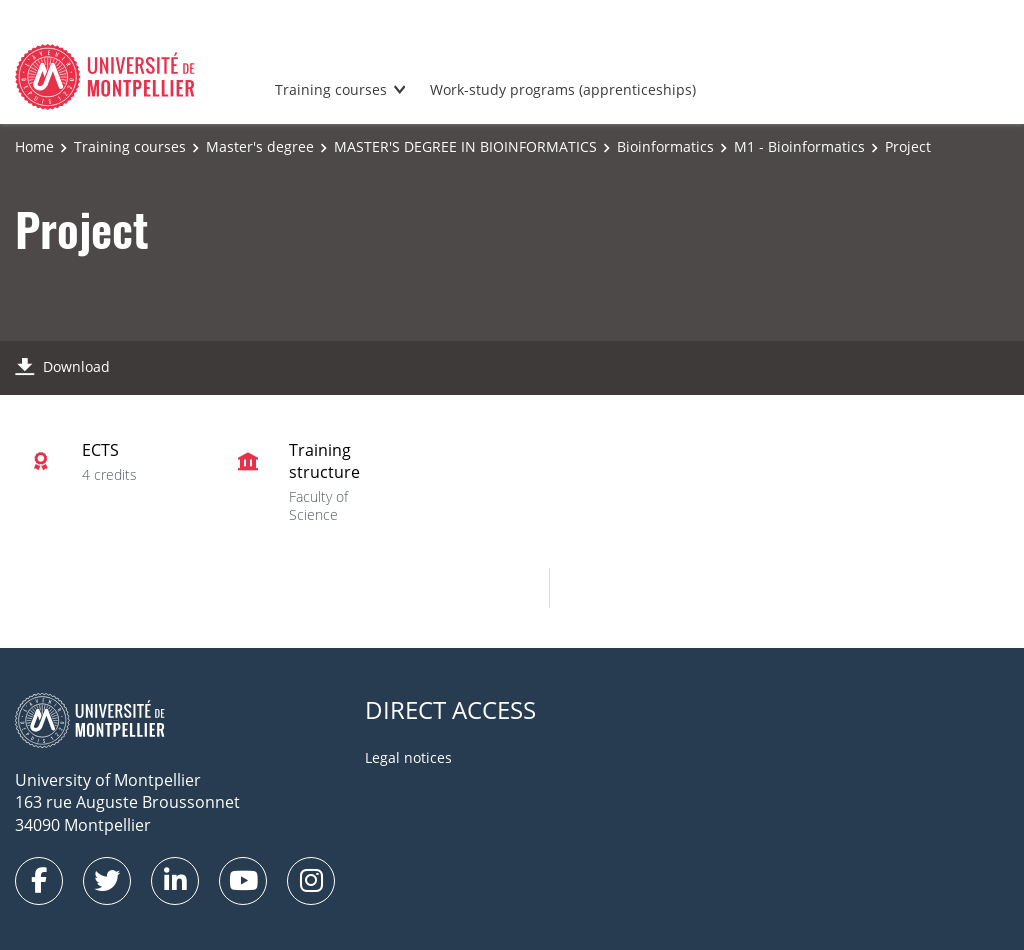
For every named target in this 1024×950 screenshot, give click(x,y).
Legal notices (408, 757)
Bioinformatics (665, 146)
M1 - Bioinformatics (799, 146)
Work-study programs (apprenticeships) (563, 89)
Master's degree (260, 146)
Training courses (331, 89)
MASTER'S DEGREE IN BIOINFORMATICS (465, 146)
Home (34, 146)
